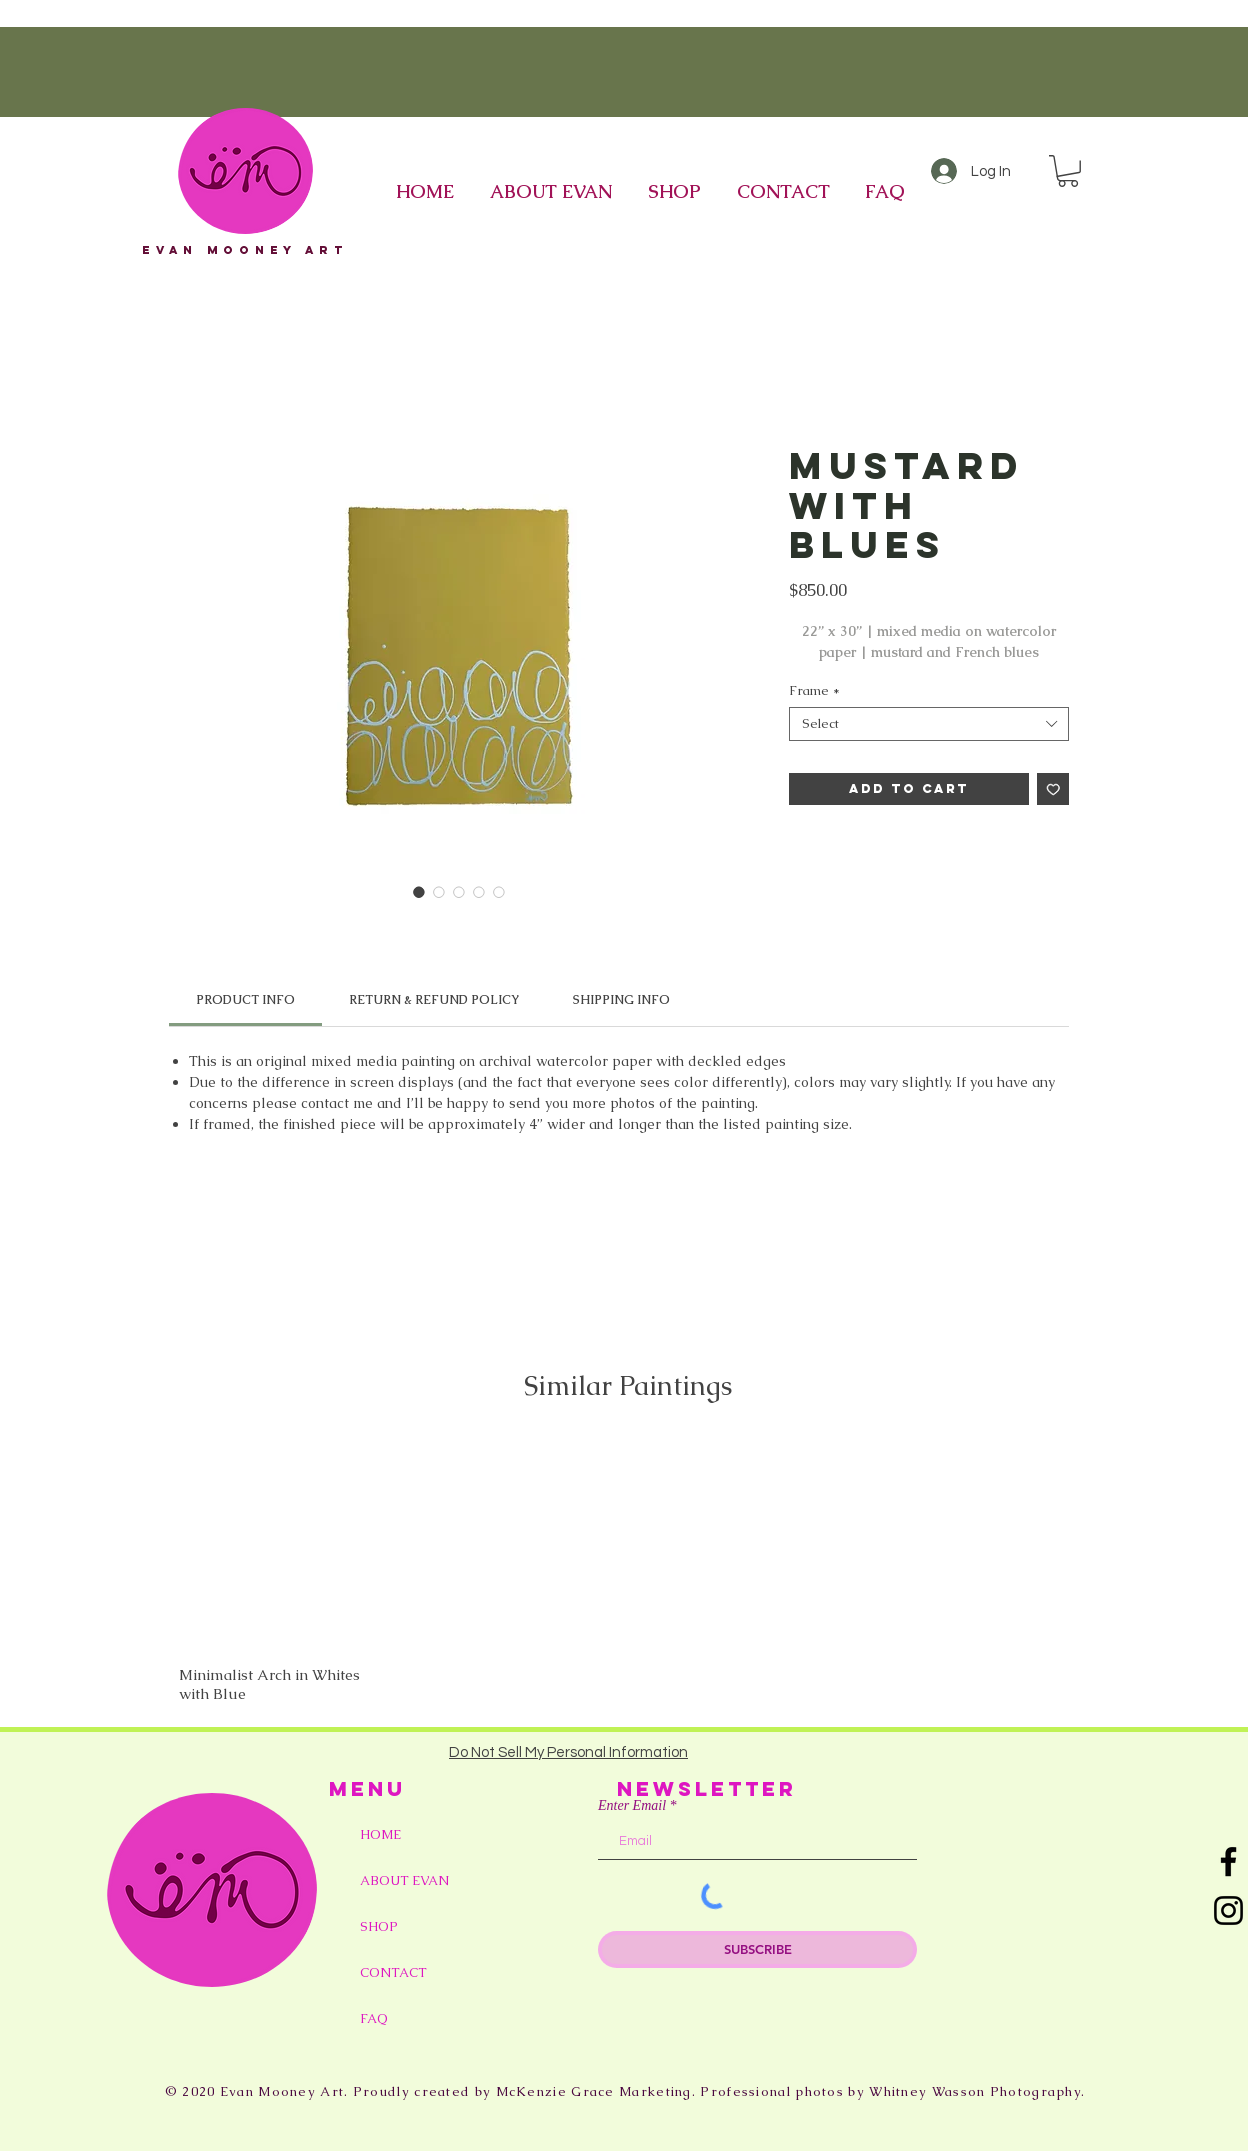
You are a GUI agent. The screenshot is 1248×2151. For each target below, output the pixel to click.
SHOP (379, 1926)
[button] (1068, 171)
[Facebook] (1228, 1861)
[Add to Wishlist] (1053, 789)
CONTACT (393, 1972)
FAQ (374, 2018)
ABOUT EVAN (404, 1880)
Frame (814, 691)
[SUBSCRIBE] (757, 1949)
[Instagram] (1228, 1910)
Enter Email (632, 1806)
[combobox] (929, 724)
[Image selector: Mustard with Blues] (419, 892)
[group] (628, 1571)
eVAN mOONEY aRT (245, 250)
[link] (245, 1000)
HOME (380, 1834)
